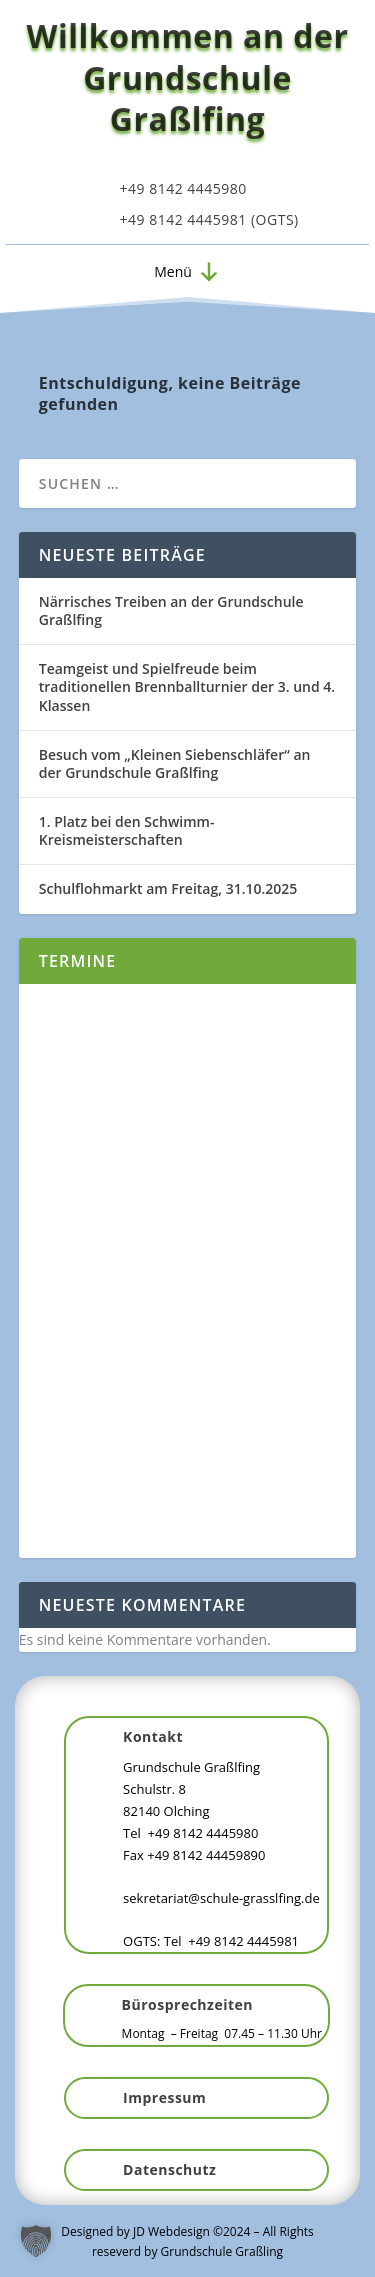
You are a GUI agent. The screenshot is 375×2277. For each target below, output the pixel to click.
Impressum (164, 2097)
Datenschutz (169, 2169)
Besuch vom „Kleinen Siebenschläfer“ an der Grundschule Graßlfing (175, 763)
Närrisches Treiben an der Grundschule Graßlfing (171, 610)
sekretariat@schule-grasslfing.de (221, 1898)
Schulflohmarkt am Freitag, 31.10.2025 (168, 888)
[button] (173, 272)
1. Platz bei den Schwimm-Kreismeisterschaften (127, 830)
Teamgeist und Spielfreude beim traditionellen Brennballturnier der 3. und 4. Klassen (187, 686)
